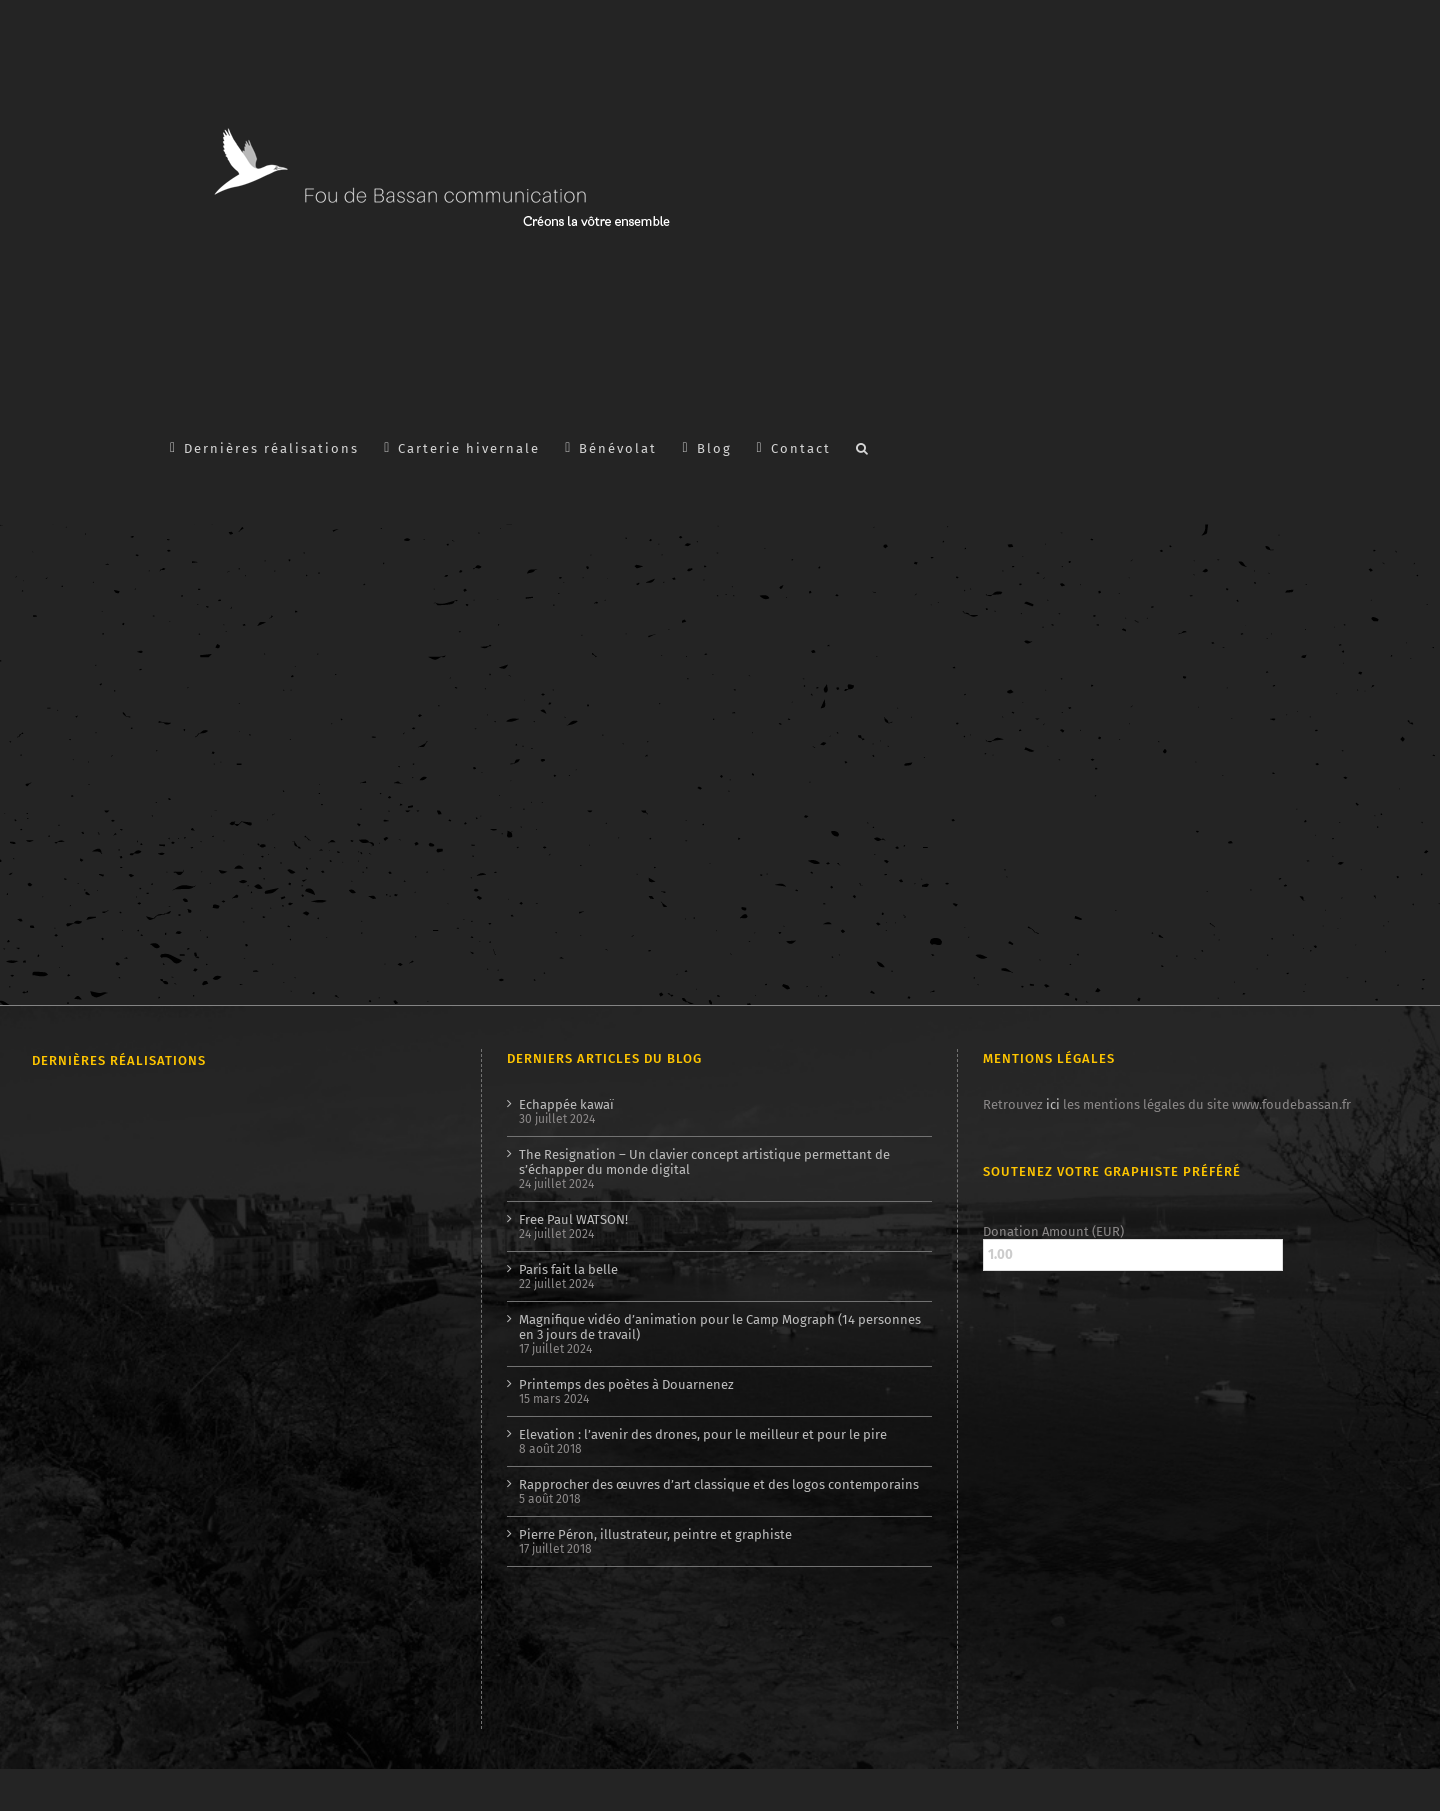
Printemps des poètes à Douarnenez (626, 1384)
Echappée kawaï (566, 1104)
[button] (863, 447)
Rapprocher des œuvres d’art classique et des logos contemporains (719, 1484)
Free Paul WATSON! (573, 1219)
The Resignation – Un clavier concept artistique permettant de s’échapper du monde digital (704, 1162)
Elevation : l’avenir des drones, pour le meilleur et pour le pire (703, 1434)
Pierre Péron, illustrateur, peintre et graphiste (655, 1534)
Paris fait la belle (568, 1269)
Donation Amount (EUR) (1053, 1231)
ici (1053, 1104)
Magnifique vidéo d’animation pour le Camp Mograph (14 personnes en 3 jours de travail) (720, 1327)
